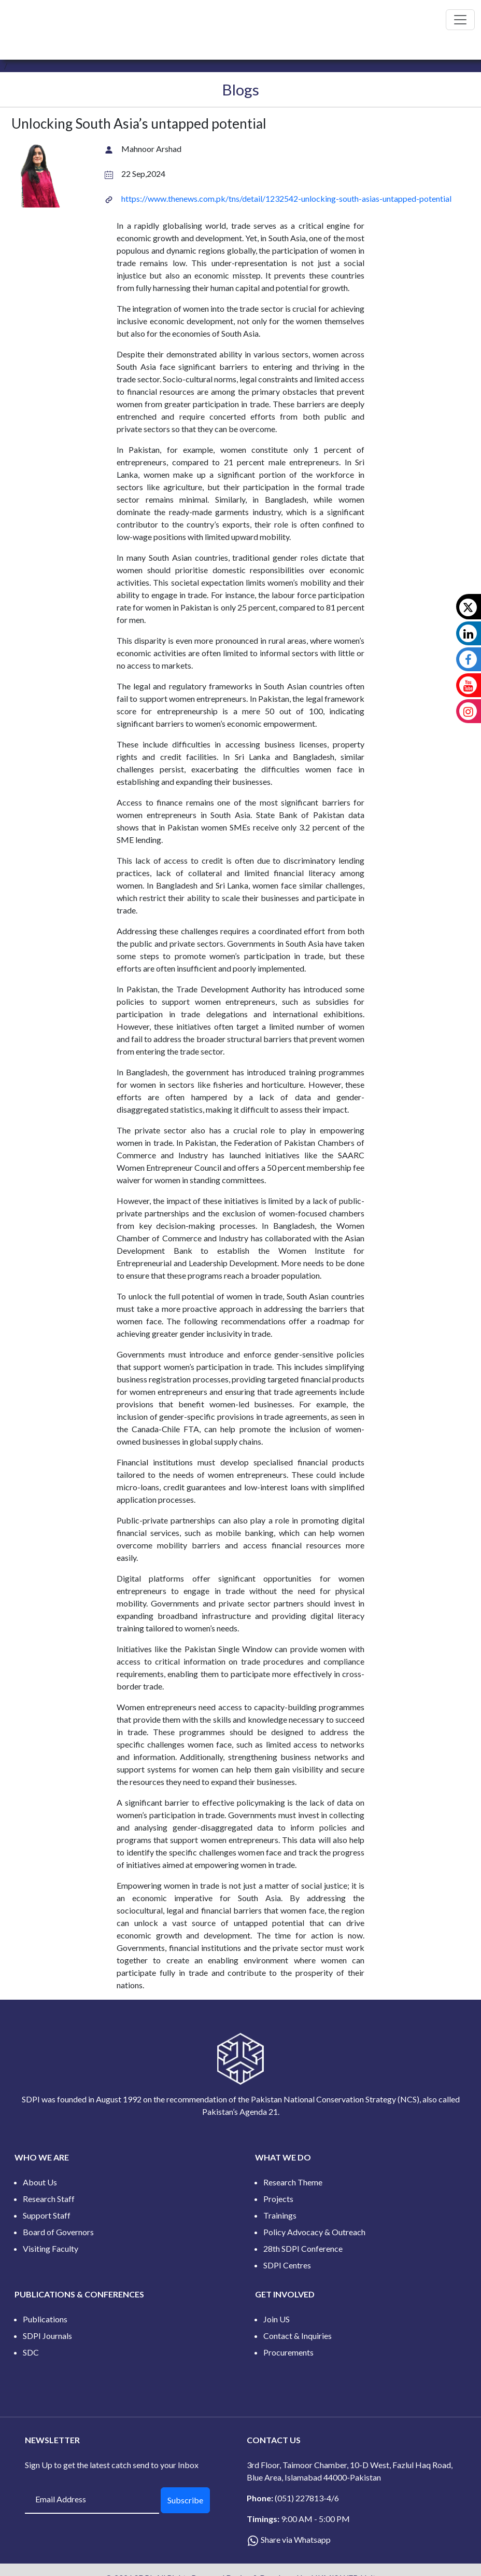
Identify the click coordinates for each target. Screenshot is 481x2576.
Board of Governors (58, 2232)
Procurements (288, 2352)
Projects (278, 2199)
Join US (276, 2319)
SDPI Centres (287, 2265)
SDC (31, 2352)
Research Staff (49, 2199)
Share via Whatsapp (296, 2539)
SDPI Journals (47, 2335)
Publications (45, 2319)
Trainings (279, 2215)
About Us (40, 2182)
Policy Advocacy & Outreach (314, 2232)
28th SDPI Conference (303, 2248)
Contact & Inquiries (297, 2335)
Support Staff (46, 2215)
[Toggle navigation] (460, 19)
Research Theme (292, 2182)
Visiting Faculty (50, 2248)
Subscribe (185, 2500)
